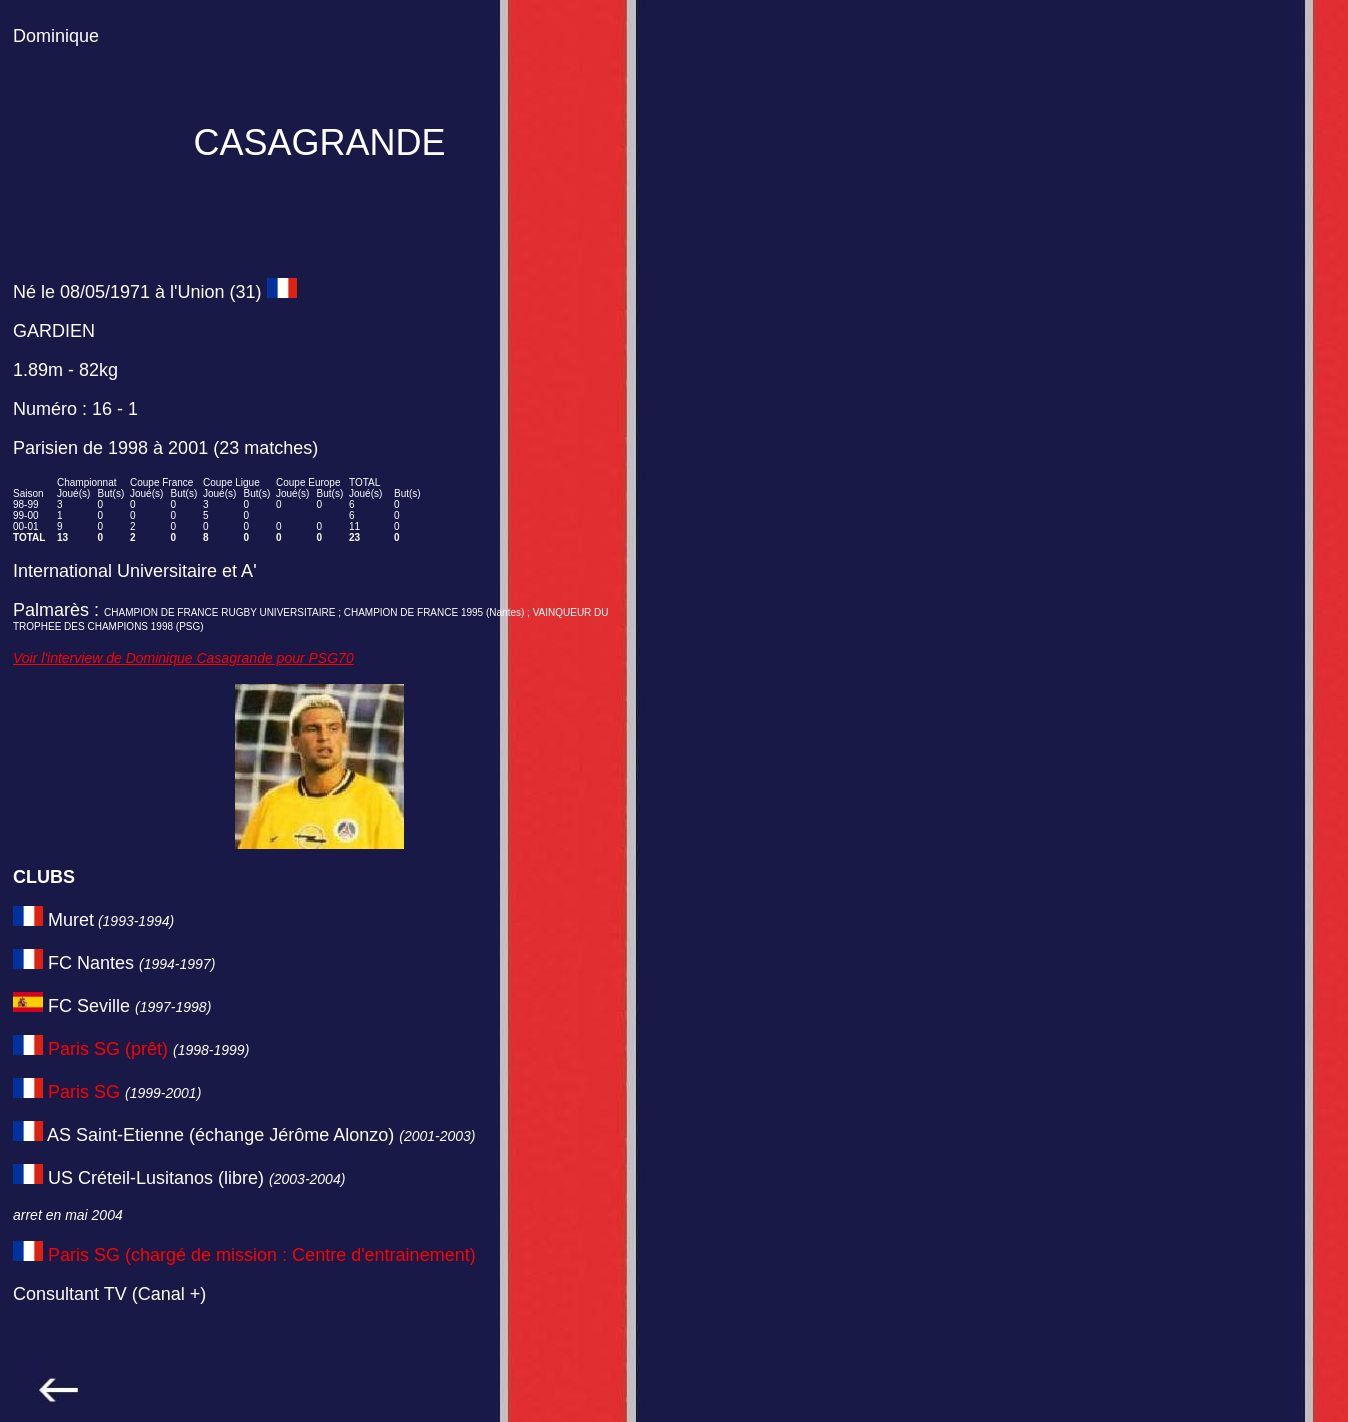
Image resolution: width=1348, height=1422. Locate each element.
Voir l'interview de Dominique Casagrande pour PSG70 (183, 658)
